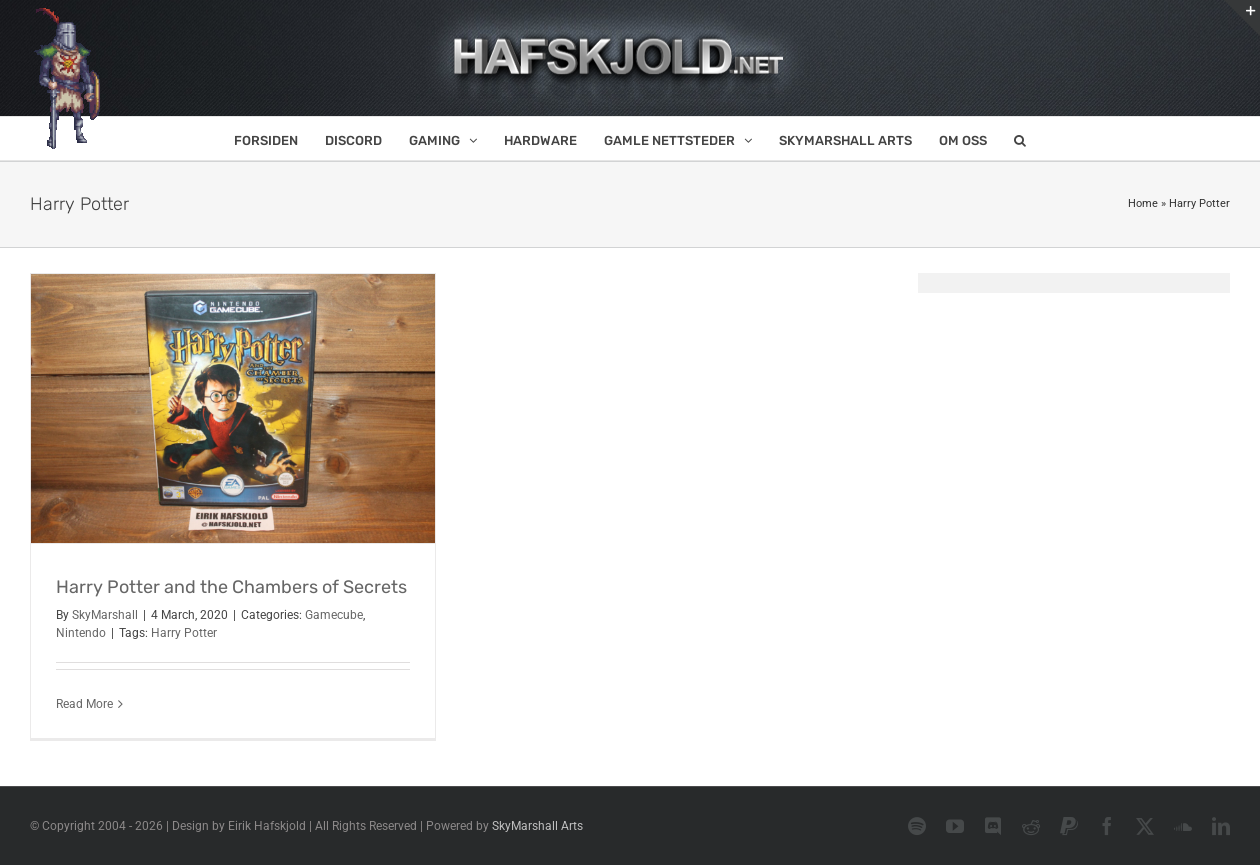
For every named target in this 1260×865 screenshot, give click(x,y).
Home (1143, 203)
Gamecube (334, 615)
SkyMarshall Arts (537, 826)
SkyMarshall (105, 615)
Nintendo (81, 633)
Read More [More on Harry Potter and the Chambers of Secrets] (84, 704)
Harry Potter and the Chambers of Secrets (231, 587)
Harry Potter (184, 633)
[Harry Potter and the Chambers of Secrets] (233, 408)
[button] (1020, 138)
